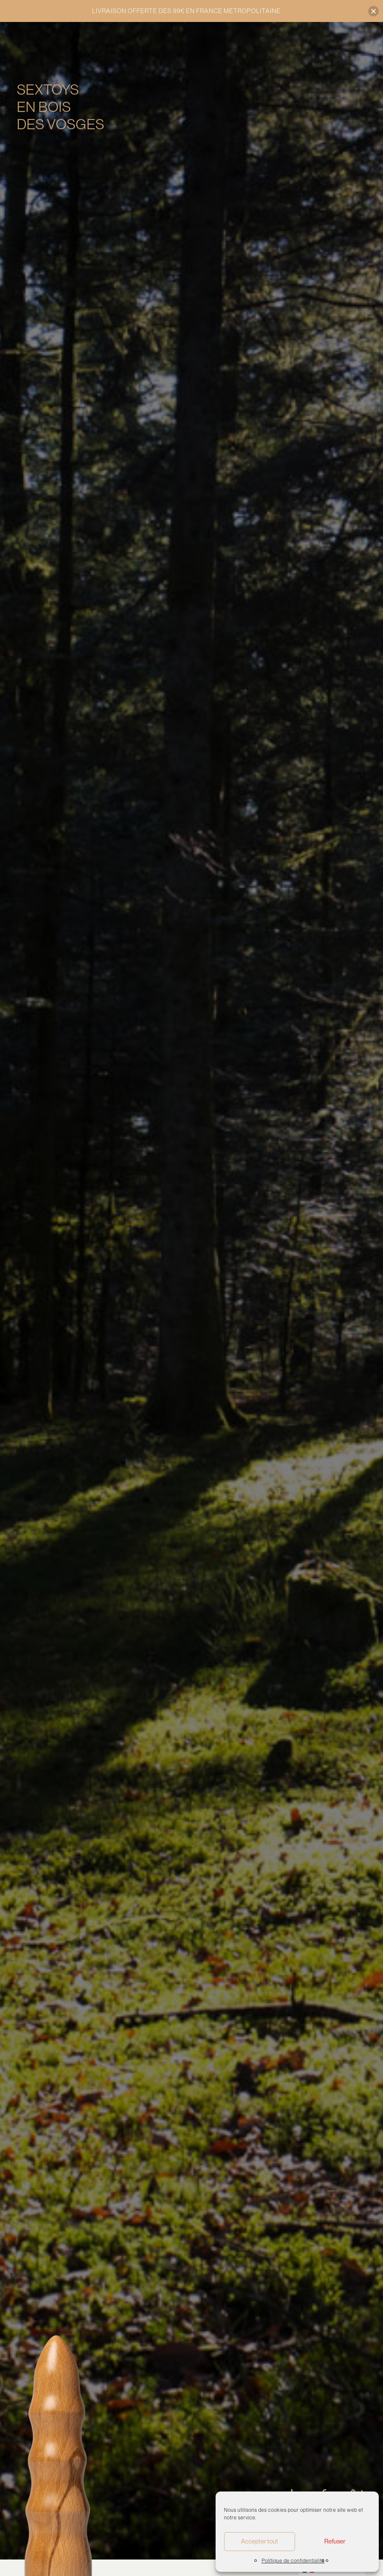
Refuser (334, 2541)
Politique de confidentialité (293, 2560)
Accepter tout (259, 2541)
